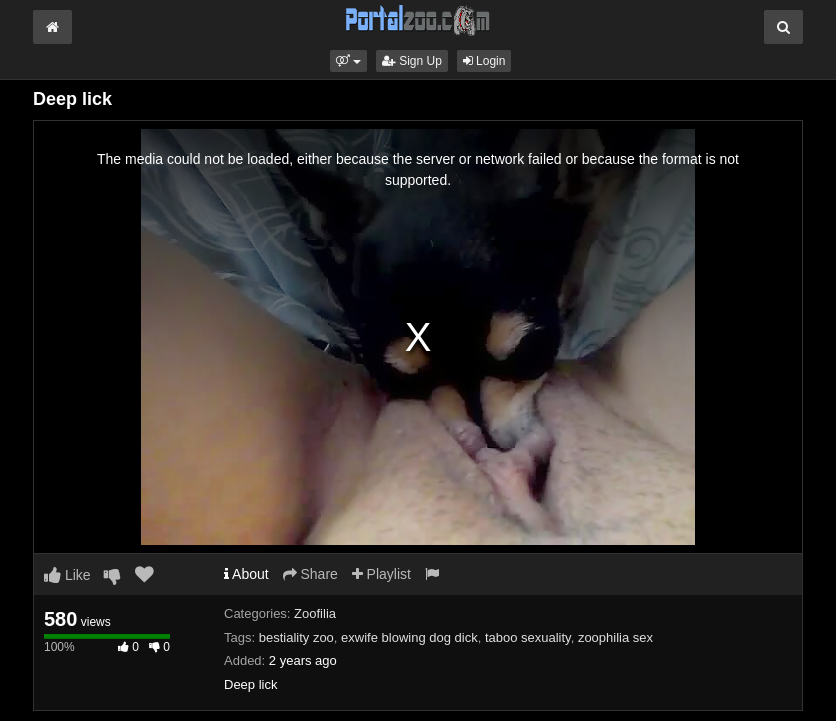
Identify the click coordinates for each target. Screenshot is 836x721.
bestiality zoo (296, 637)
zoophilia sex (615, 637)
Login (484, 61)
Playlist (381, 574)
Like (67, 575)
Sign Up (412, 61)
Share (310, 574)
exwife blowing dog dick (409, 637)
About (246, 574)
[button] (348, 61)
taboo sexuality (528, 637)
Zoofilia (315, 613)
